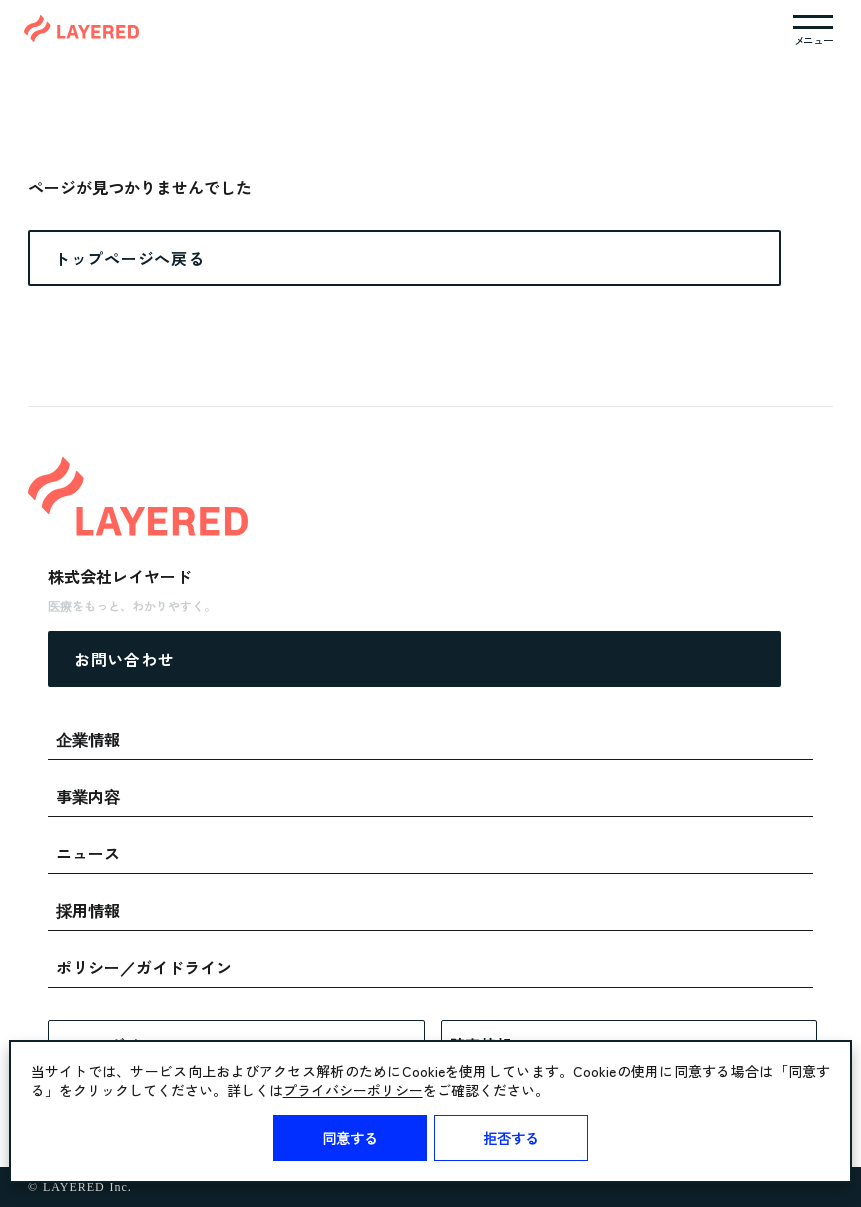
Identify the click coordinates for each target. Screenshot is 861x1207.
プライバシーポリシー (353, 1090)
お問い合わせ (124, 659)
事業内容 (88, 796)
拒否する (511, 1138)
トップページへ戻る (129, 258)
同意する (350, 1138)
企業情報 (88, 739)
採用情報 (88, 910)
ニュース (88, 853)
